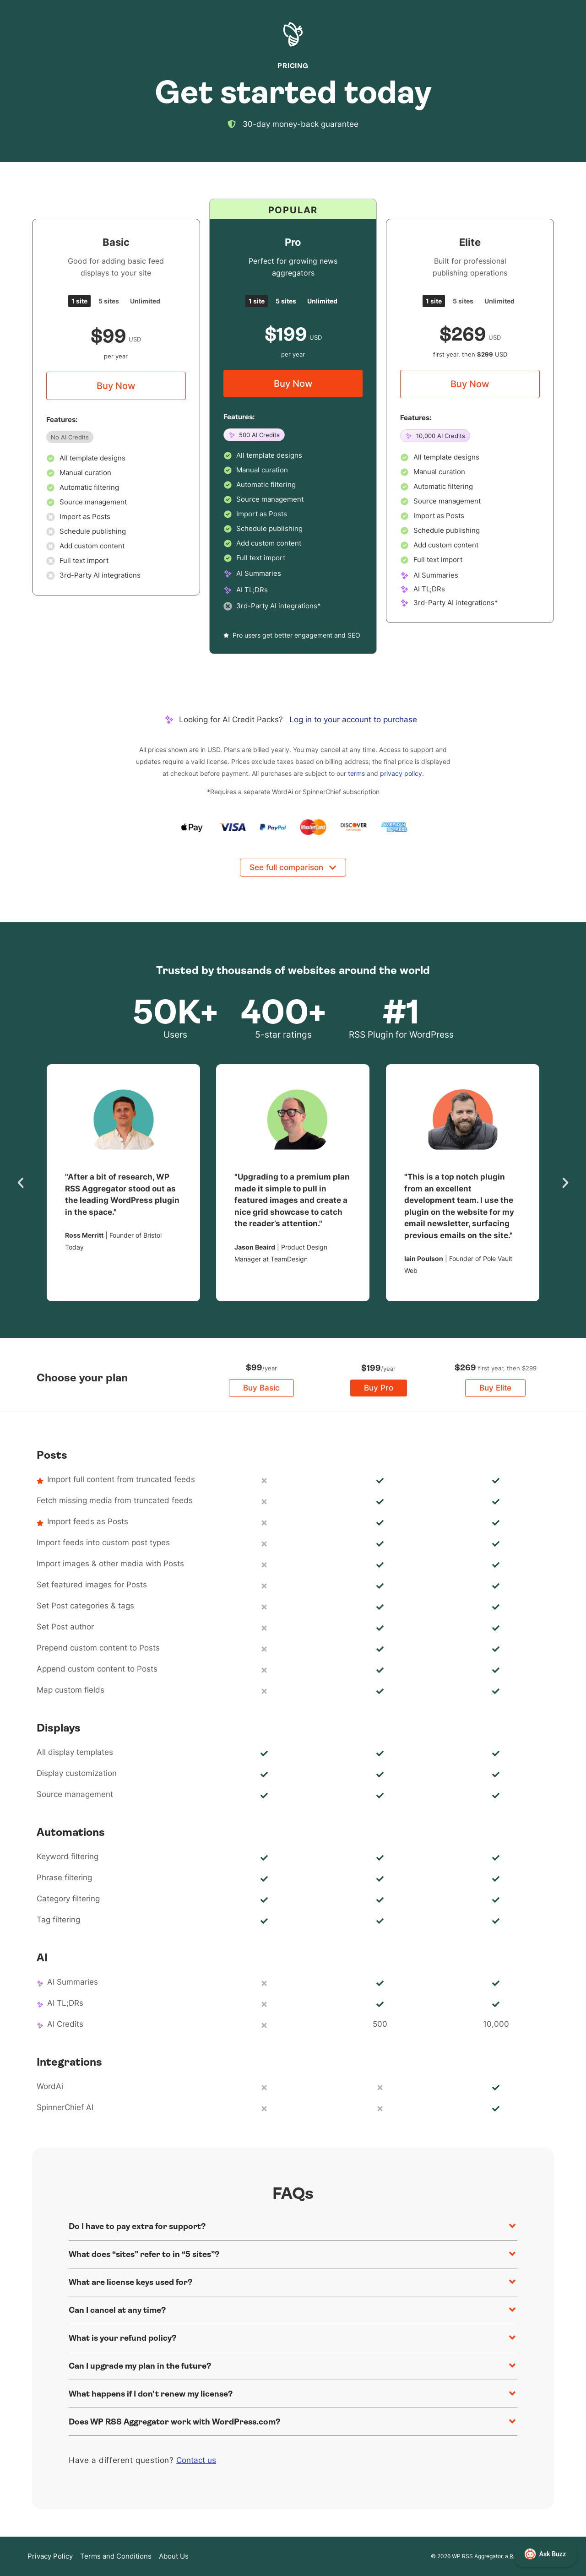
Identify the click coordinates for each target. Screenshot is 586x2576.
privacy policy (401, 773)
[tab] (79, 301)
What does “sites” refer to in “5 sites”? (144, 2254)
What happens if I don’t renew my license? (151, 2393)
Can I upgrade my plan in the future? (140, 2365)
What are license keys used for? (130, 2282)
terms (356, 773)
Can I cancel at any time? (117, 2310)
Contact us (196, 2460)
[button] (20, 1183)
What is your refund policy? (122, 2338)
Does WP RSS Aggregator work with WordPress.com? (174, 2421)
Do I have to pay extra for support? (137, 2226)
